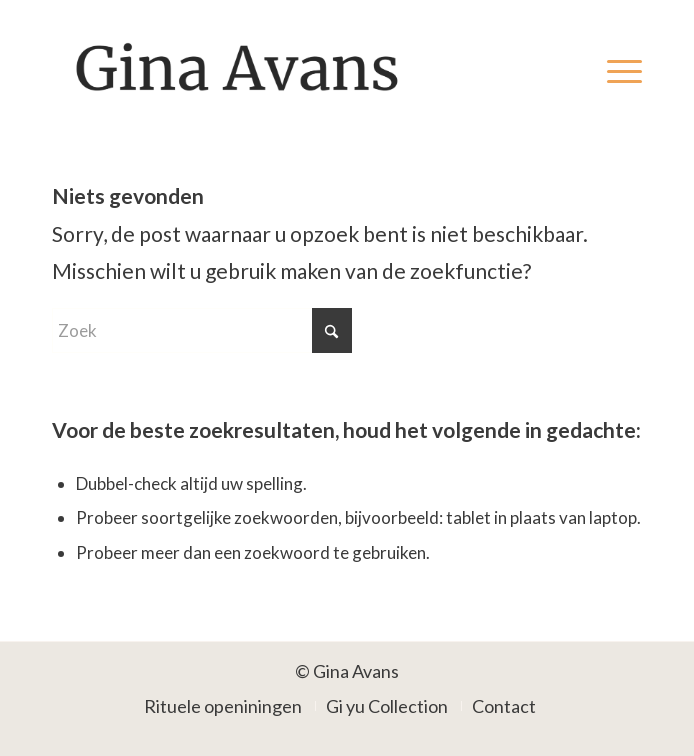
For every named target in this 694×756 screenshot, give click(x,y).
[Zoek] (202, 330)
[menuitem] (614, 69)
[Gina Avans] (288, 69)
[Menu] (614, 69)
